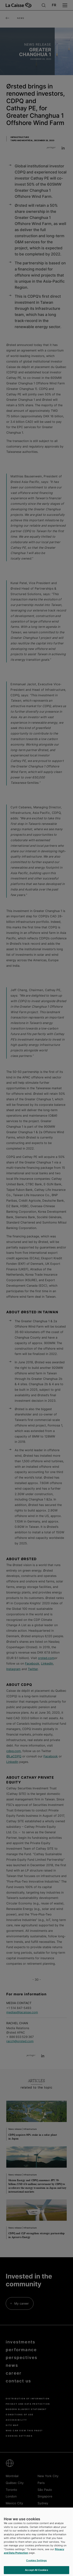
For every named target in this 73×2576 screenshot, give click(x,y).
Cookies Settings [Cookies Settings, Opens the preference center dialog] (36, 2563)
